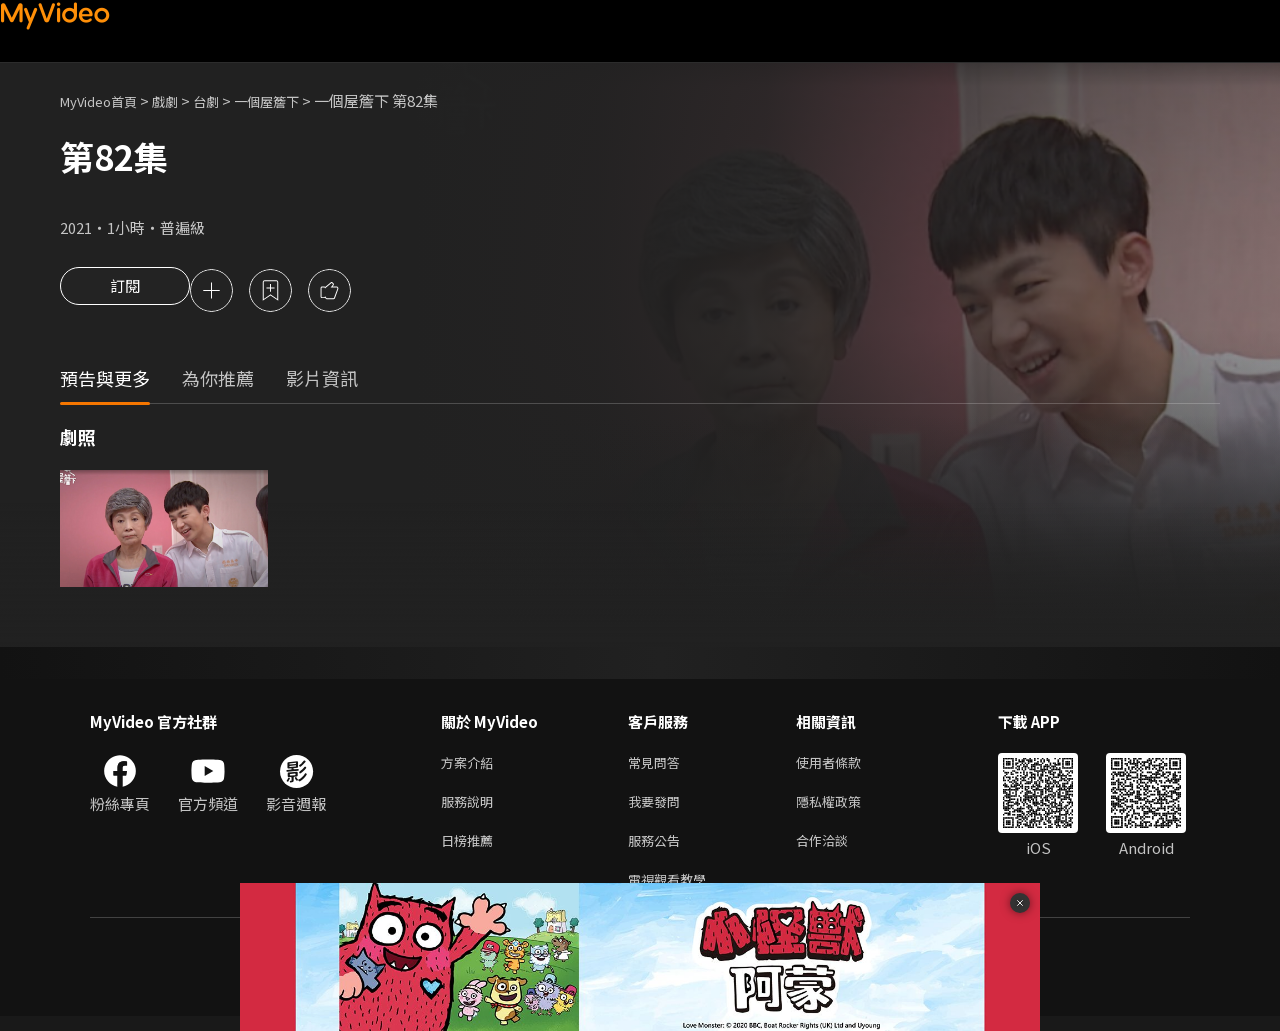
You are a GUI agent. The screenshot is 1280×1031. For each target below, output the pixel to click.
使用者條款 (845, 766)
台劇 (226, 100)
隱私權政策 (845, 808)
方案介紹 (471, 766)
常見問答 (658, 766)
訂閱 (125, 292)
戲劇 (181, 100)
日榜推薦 (471, 850)
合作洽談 (838, 850)
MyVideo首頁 (105, 100)
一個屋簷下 (293, 100)
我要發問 (658, 808)
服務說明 (471, 808)
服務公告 (658, 850)
